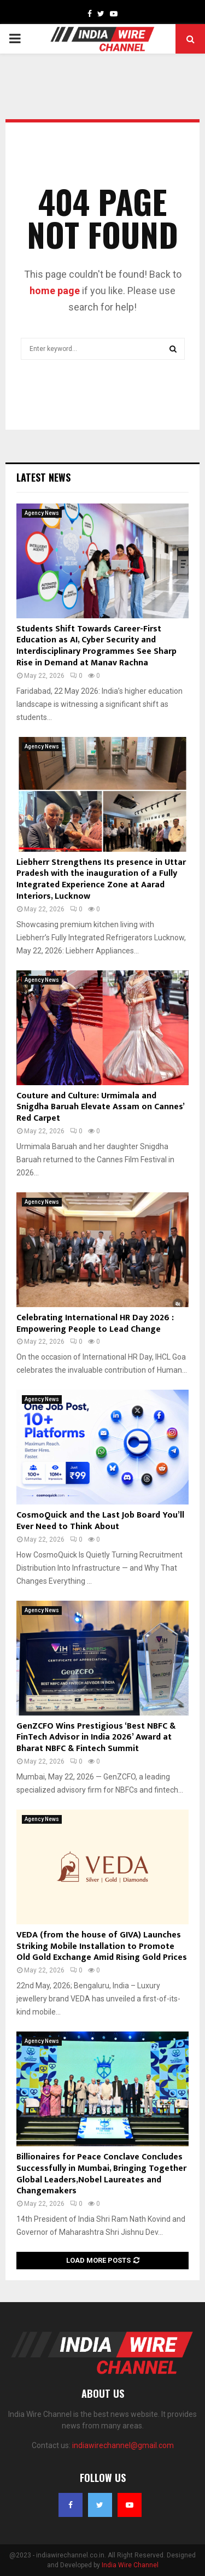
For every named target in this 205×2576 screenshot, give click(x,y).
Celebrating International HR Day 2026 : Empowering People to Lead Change (95, 1323)
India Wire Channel (130, 2565)
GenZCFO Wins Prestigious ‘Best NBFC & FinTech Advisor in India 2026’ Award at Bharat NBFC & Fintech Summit (95, 1738)
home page (55, 290)
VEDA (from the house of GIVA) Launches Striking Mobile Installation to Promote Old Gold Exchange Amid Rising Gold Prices (101, 1946)
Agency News (42, 513)
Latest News (43, 477)
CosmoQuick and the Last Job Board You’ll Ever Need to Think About (100, 1521)
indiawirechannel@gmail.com (123, 2445)
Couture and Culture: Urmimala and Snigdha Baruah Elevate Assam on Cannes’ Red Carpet (100, 1107)
